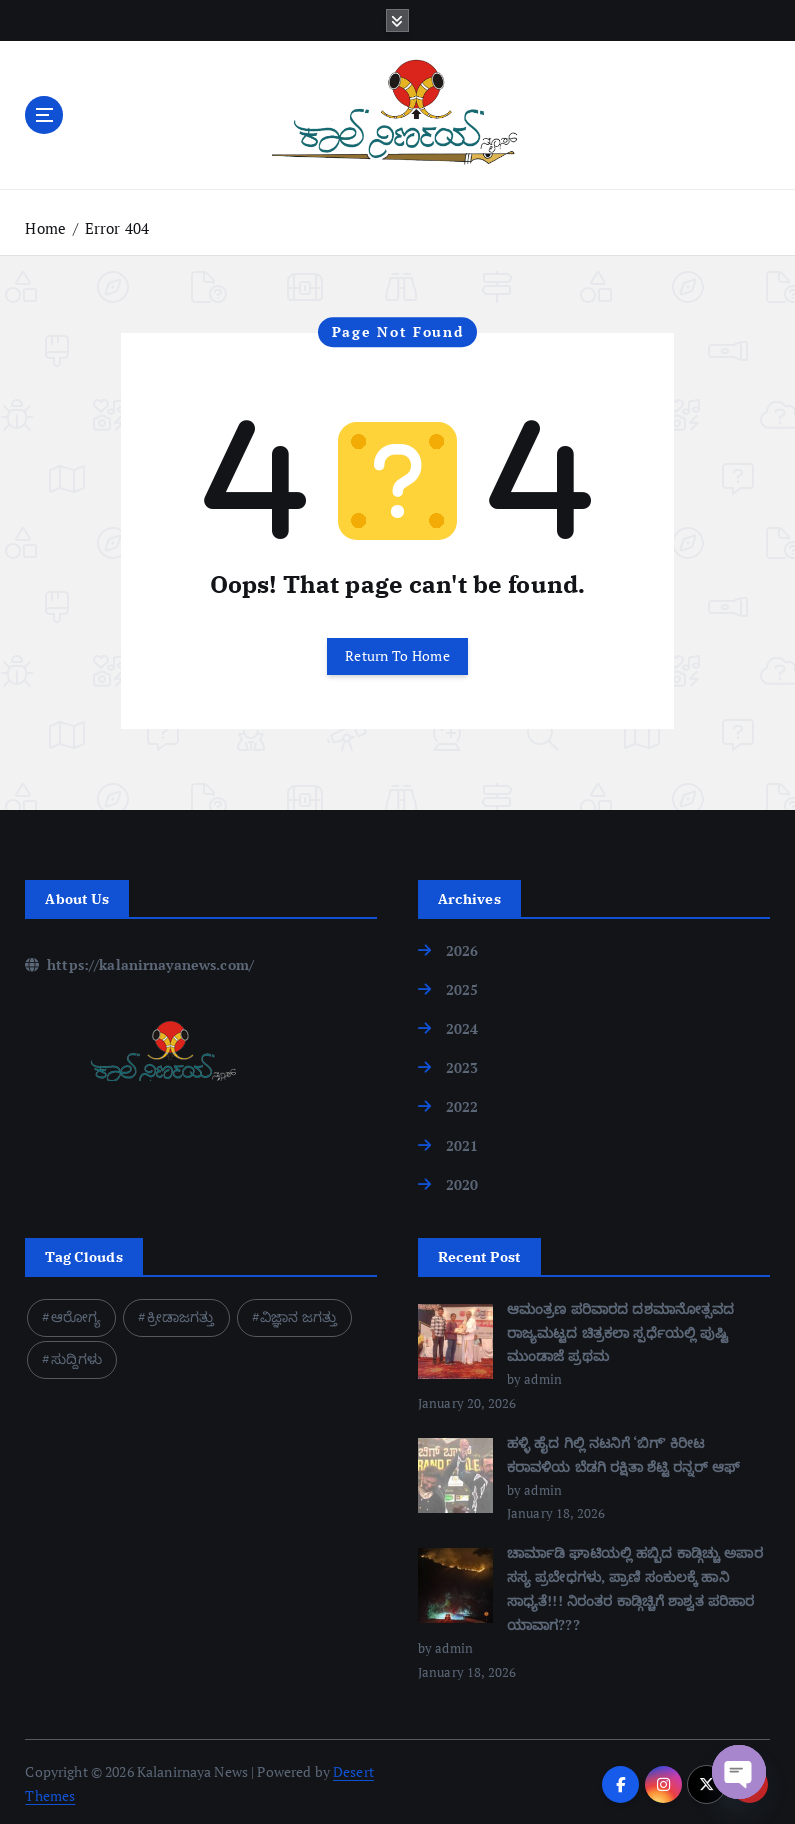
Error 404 (117, 228)
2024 (462, 1027)
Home (45, 228)
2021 (462, 1143)
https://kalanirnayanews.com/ (139, 963)
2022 (462, 1104)
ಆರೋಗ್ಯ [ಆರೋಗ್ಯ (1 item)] (76, 1313)
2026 (462, 949)
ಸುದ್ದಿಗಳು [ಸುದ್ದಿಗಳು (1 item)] (77, 1355)
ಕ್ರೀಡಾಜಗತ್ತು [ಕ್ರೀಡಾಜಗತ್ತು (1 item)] (181, 1313)
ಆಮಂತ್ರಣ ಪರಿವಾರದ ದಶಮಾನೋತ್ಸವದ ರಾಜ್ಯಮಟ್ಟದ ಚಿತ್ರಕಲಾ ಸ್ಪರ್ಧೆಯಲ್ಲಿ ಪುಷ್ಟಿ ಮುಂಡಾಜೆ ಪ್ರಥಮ (621, 1329)
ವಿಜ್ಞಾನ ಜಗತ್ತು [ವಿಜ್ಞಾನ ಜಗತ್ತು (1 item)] (298, 1313)
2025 (462, 988)
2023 (462, 1066)
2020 (462, 1182)
